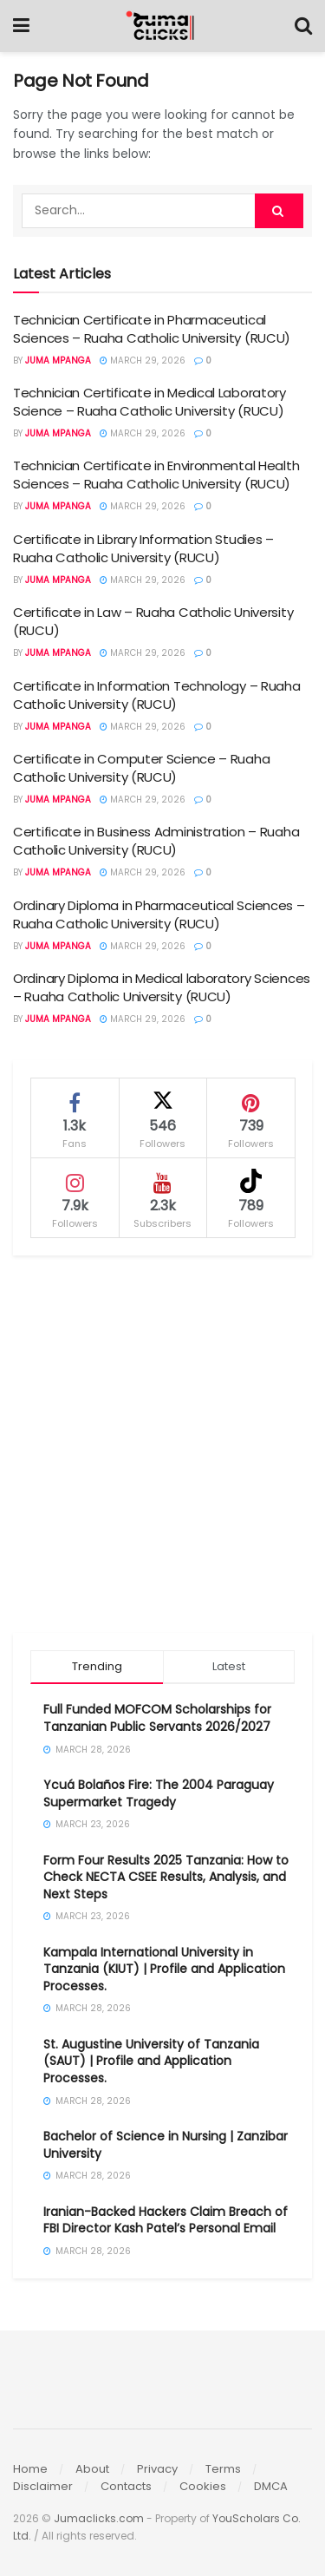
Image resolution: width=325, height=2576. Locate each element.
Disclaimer (43, 2486)
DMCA (271, 2486)
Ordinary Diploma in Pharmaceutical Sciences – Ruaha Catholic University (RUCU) (159, 914)
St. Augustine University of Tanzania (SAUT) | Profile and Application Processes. (151, 2061)
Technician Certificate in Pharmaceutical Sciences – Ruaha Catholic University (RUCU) (151, 329)
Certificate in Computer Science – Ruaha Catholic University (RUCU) (141, 768)
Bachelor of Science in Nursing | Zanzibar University (165, 2144)
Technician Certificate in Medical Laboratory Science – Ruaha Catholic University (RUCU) (149, 401)
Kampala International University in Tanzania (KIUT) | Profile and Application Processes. (164, 1969)
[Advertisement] (162, 1444)
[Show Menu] (21, 26)
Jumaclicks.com (99, 2518)
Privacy (157, 2469)
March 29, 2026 (142, 360)
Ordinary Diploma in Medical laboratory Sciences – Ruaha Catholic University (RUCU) (161, 987)
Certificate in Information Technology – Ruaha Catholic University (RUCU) (157, 695)
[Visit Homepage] (162, 26)
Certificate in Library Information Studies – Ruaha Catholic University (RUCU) (143, 548)
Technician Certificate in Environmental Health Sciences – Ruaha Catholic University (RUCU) (156, 474)
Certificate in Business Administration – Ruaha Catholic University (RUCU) (156, 841)
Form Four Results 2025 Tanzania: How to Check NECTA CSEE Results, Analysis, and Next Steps (166, 1877)
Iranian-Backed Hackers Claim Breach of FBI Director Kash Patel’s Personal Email (165, 2220)
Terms (223, 2469)
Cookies (202, 2486)
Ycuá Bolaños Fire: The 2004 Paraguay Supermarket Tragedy (158, 1793)
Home (30, 2469)
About (92, 2469)
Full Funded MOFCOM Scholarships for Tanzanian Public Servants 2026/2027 (157, 1718)
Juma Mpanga (58, 360)
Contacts (126, 2486)
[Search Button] (303, 26)
